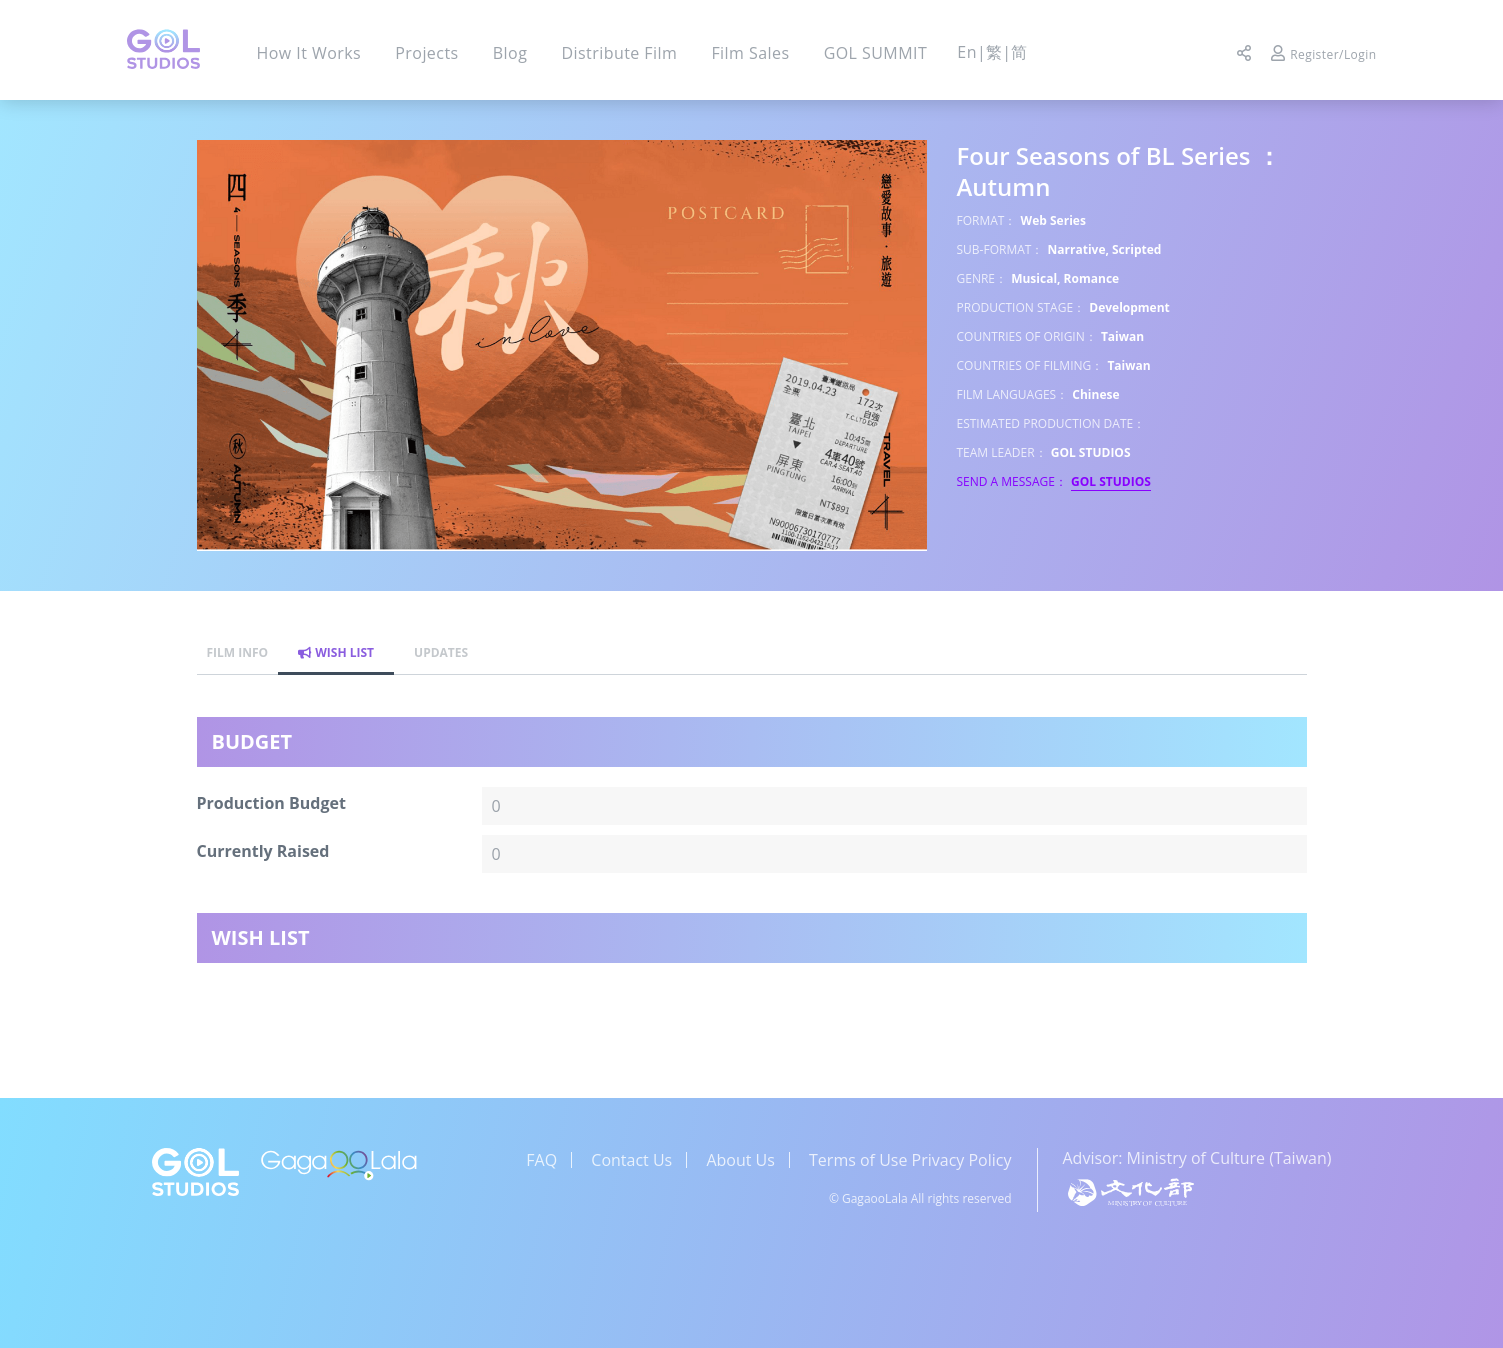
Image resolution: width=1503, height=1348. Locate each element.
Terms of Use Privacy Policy (910, 1160)
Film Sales (750, 53)
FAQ (541, 1160)
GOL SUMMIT (876, 53)
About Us (740, 1160)
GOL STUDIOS (1111, 481)
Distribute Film (619, 53)
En (967, 52)
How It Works (309, 53)
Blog (510, 53)
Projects (426, 53)
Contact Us (631, 1160)
